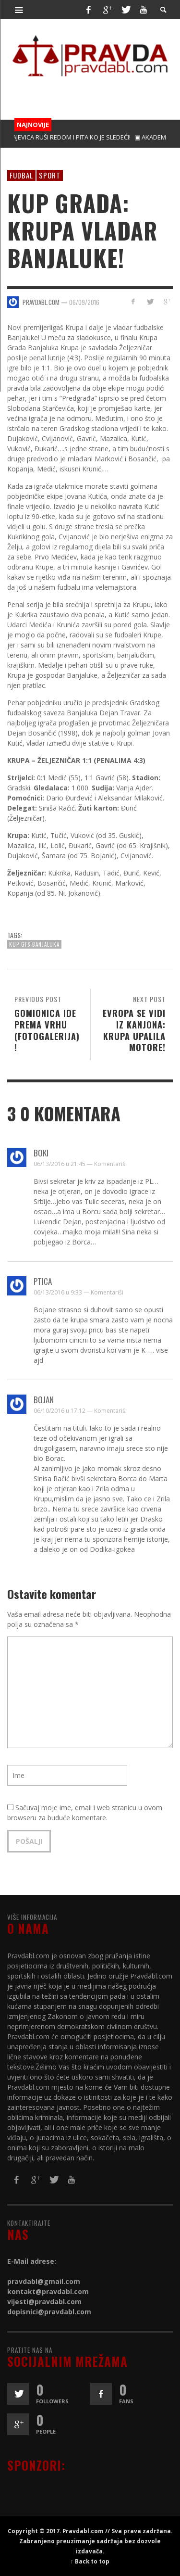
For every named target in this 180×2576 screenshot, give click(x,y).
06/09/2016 (84, 301)
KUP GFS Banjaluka (34, 944)
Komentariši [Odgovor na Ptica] (107, 1292)
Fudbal (21, 175)
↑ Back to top (90, 2561)
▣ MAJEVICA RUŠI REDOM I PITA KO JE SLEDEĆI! (66, 137)
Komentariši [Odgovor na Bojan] (110, 1411)
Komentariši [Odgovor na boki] (110, 1164)
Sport (49, 175)
